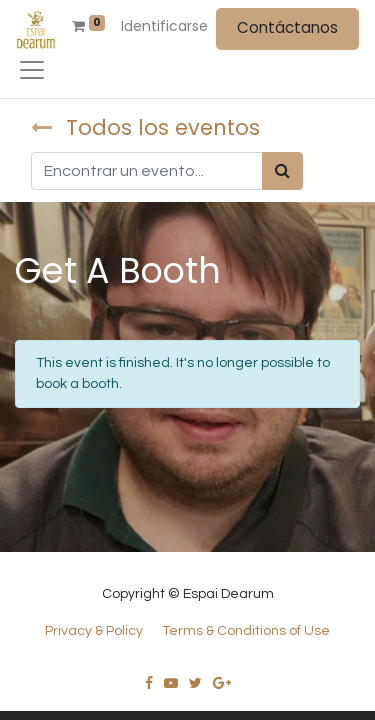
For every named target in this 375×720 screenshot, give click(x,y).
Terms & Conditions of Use (246, 631)
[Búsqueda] (282, 171)
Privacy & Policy (94, 631)
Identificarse (164, 26)
